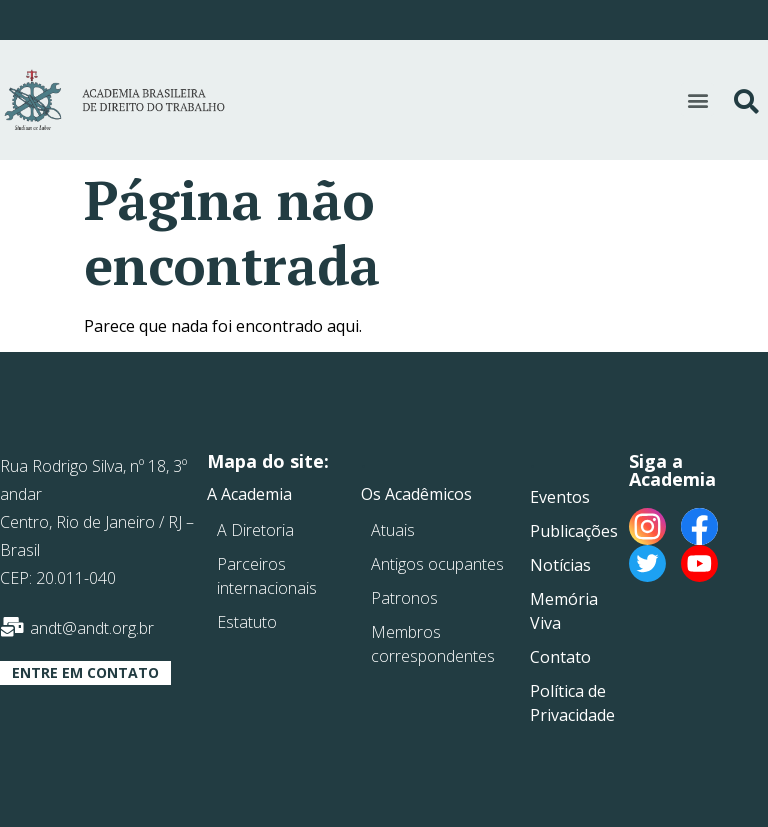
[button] (697, 99)
